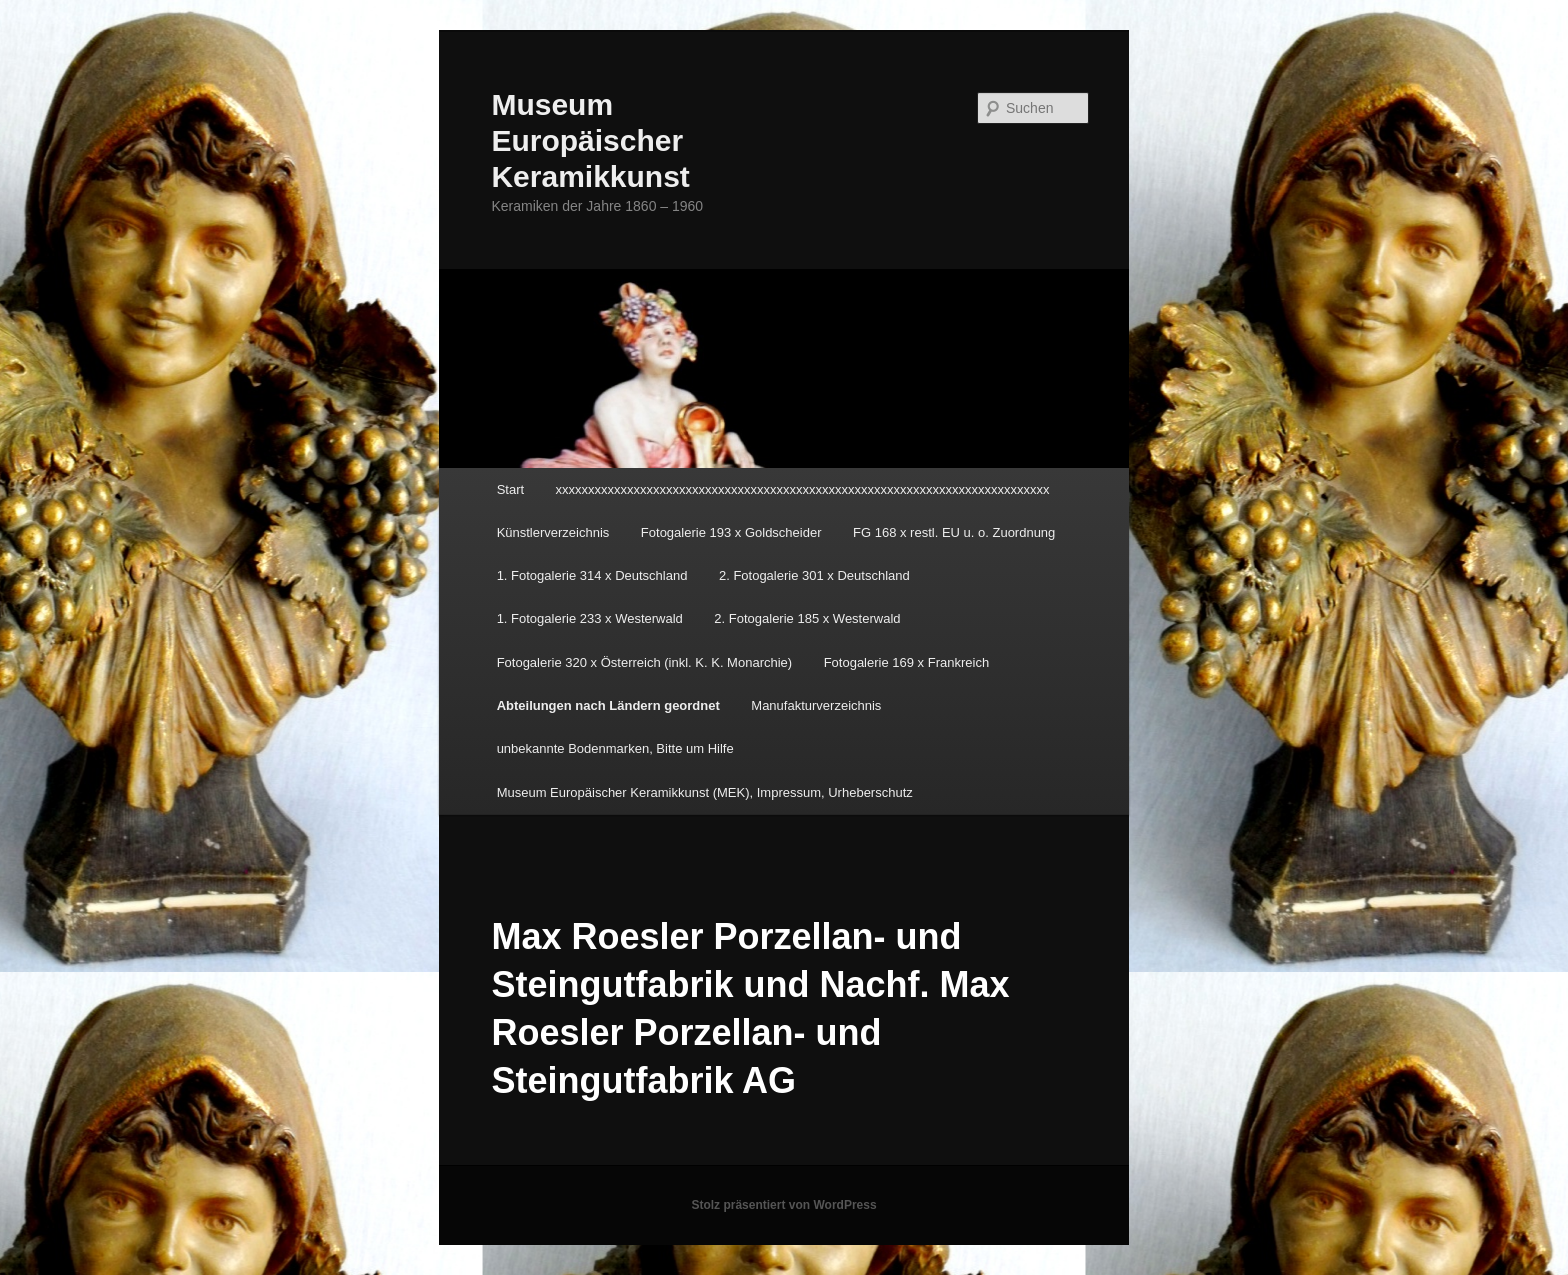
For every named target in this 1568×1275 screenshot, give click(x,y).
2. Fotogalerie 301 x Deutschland (814, 575)
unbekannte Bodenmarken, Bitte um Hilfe (615, 748)
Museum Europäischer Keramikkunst (590, 140)
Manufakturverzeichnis (816, 705)
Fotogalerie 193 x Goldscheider (731, 532)
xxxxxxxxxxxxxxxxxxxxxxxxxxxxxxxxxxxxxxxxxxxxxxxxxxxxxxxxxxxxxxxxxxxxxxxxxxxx (803, 489)
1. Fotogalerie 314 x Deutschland (592, 575)
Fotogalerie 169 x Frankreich (906, 662)
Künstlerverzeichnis (553, 532)
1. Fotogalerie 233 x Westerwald (590, 618)
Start (510, 489)
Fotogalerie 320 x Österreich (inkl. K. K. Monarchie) (645, 662)
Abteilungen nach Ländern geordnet (608, 705)
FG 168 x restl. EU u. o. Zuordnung (954, 532)
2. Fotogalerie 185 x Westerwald (807, 618)
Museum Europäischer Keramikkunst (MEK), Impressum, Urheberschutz (705, 792)
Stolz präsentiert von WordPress (783, 1205)
